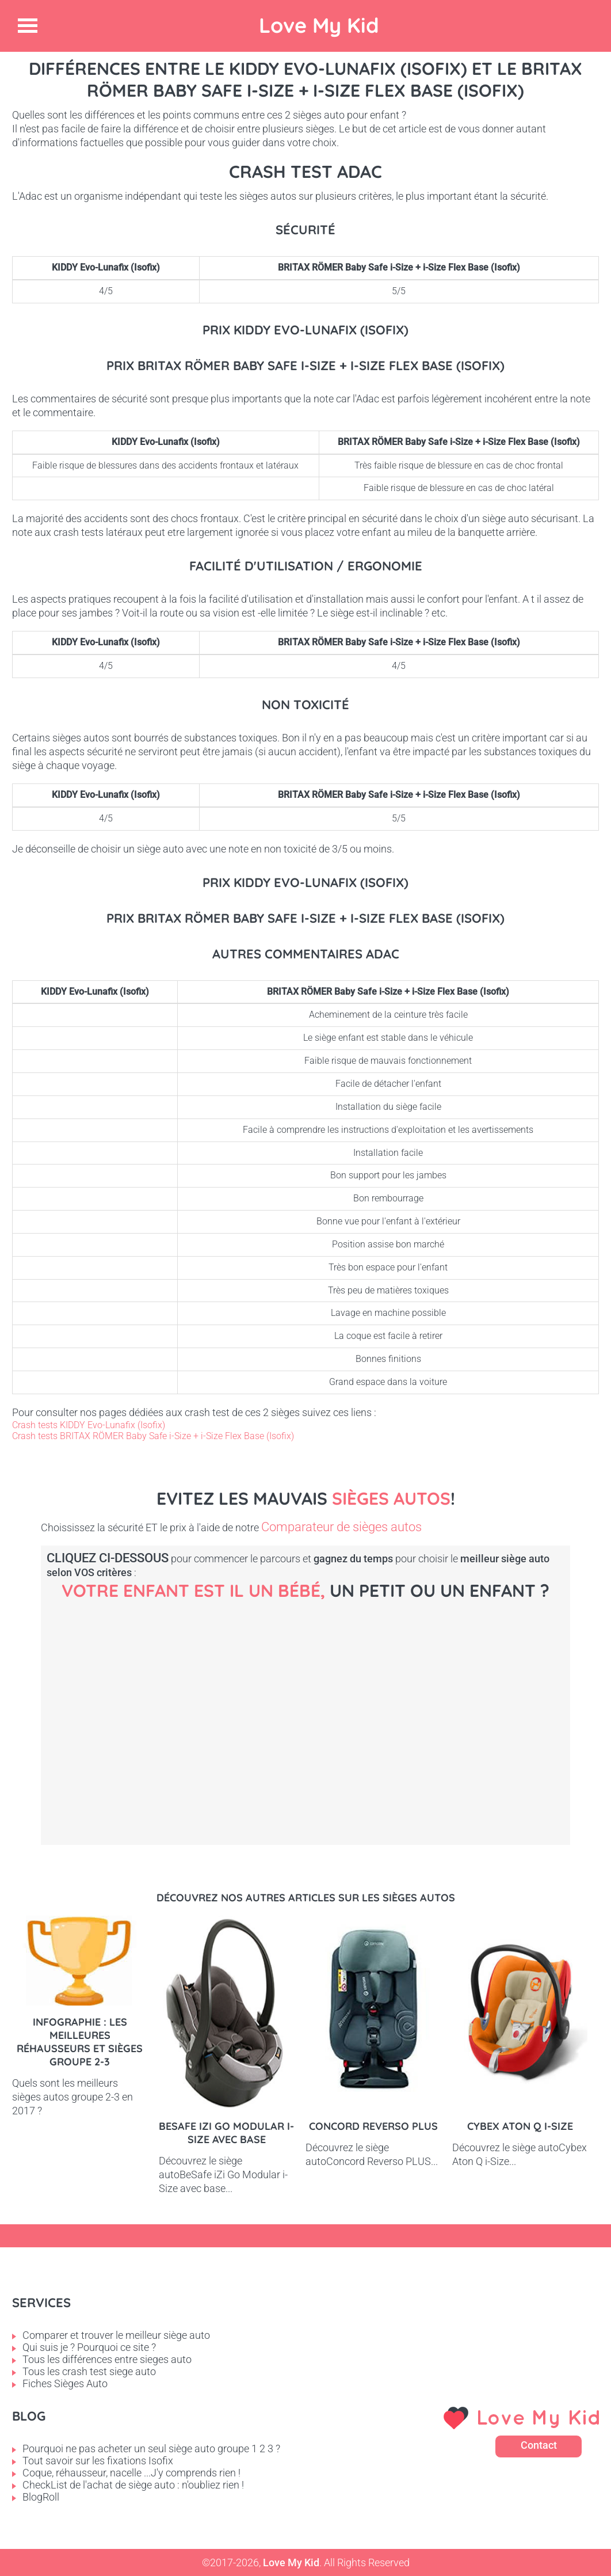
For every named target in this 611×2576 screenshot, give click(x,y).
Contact (539, 2445)
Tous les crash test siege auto (89, 2371)
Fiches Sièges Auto (65, 2383)
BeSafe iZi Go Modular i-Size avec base (226, 2133)
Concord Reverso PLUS (373, 2126)
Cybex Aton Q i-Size (520, 2126)
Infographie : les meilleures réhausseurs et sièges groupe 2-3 (80, 2041)
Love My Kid (319, 25)
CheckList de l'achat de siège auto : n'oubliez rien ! (133, 2485)
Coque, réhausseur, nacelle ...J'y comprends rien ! (131, 2473)
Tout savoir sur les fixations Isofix (97, 2461)
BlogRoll (40, 2497)
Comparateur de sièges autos (341, 1527)
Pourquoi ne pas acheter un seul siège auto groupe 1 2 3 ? (151, 2448)
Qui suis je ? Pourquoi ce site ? (89, 2347)
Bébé (139, 1704)
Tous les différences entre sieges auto (107, 2359)
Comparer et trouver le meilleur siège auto (116, 2335)
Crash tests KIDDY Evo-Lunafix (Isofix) (88, 1425)
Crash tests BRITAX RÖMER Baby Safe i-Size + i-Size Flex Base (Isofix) (153, 1435)
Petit (334, 1704)
